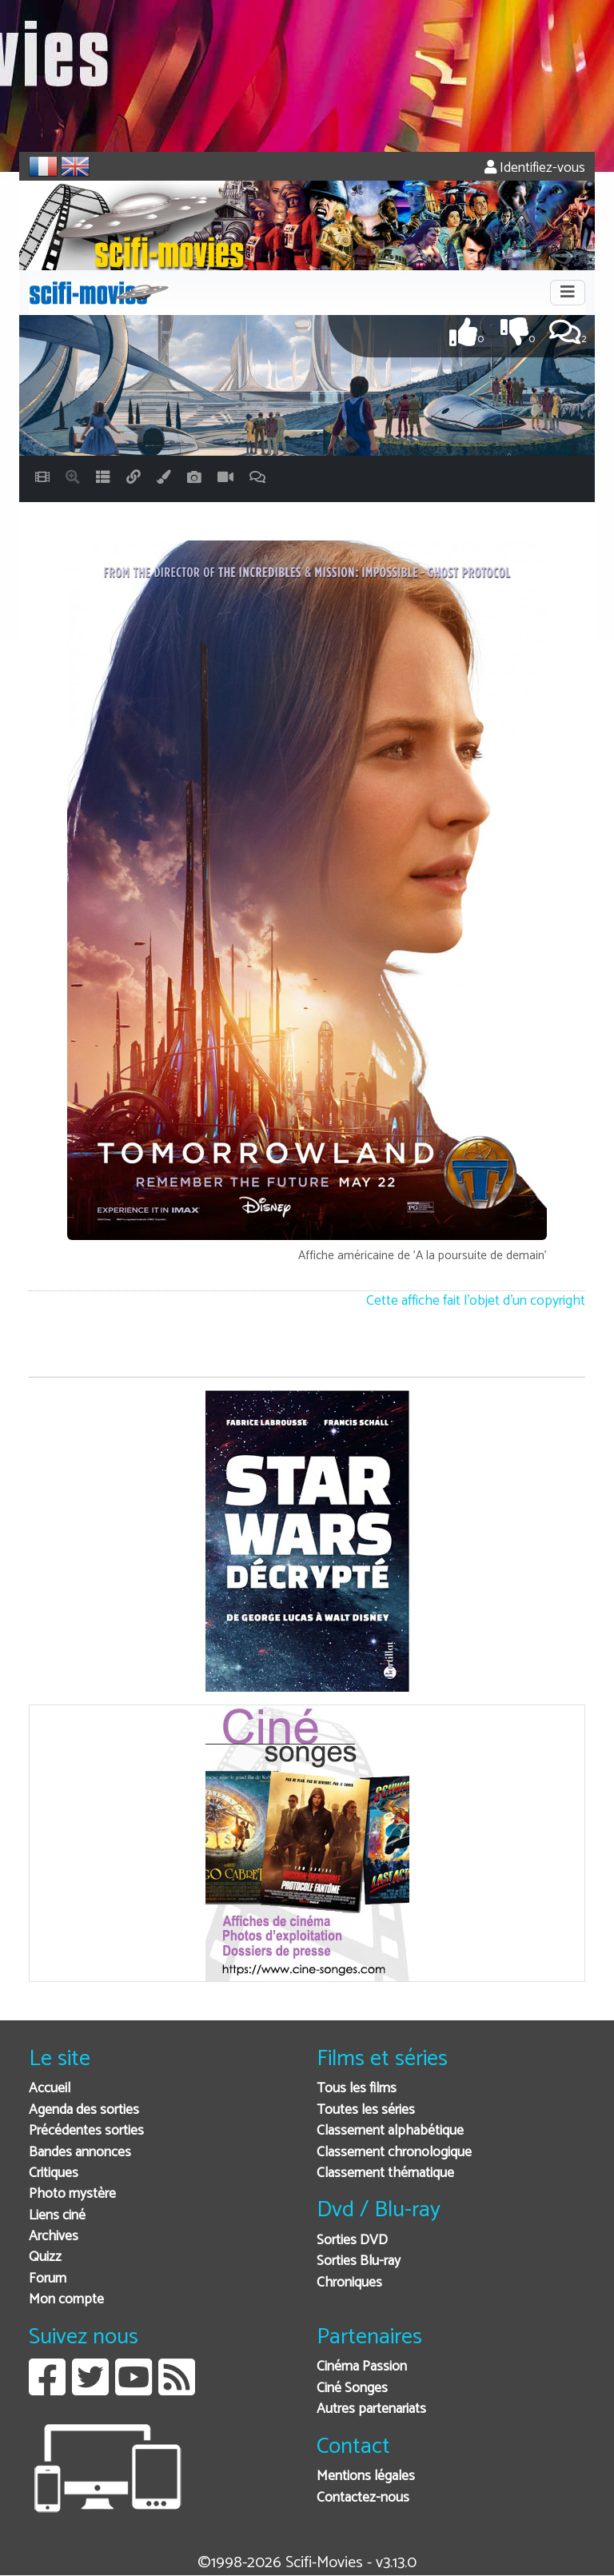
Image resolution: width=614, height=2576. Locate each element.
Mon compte (66, 2299)
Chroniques (349, 2283)
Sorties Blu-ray (359, 2261)
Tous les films (357, 2088)
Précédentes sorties (86, 2131)
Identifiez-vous (534, 168)
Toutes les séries (366, 2110)
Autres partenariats (371, 2409)
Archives (53, 2236)
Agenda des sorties (84, 2110)
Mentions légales (366, 2476)
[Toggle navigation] (567, 292)
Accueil (49, 2088)
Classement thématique (385, 2173)
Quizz (45, 2257)
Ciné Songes (352, 2388)
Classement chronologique (394, 2152)
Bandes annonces (80, 2152)
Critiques (53, 2173)
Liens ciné (57, 2215)
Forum (47, 2279)
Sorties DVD (352, 2240)
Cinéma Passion (362, 2367)
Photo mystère (72, 2194)
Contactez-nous (363, 2498)
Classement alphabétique (390, 2131)
